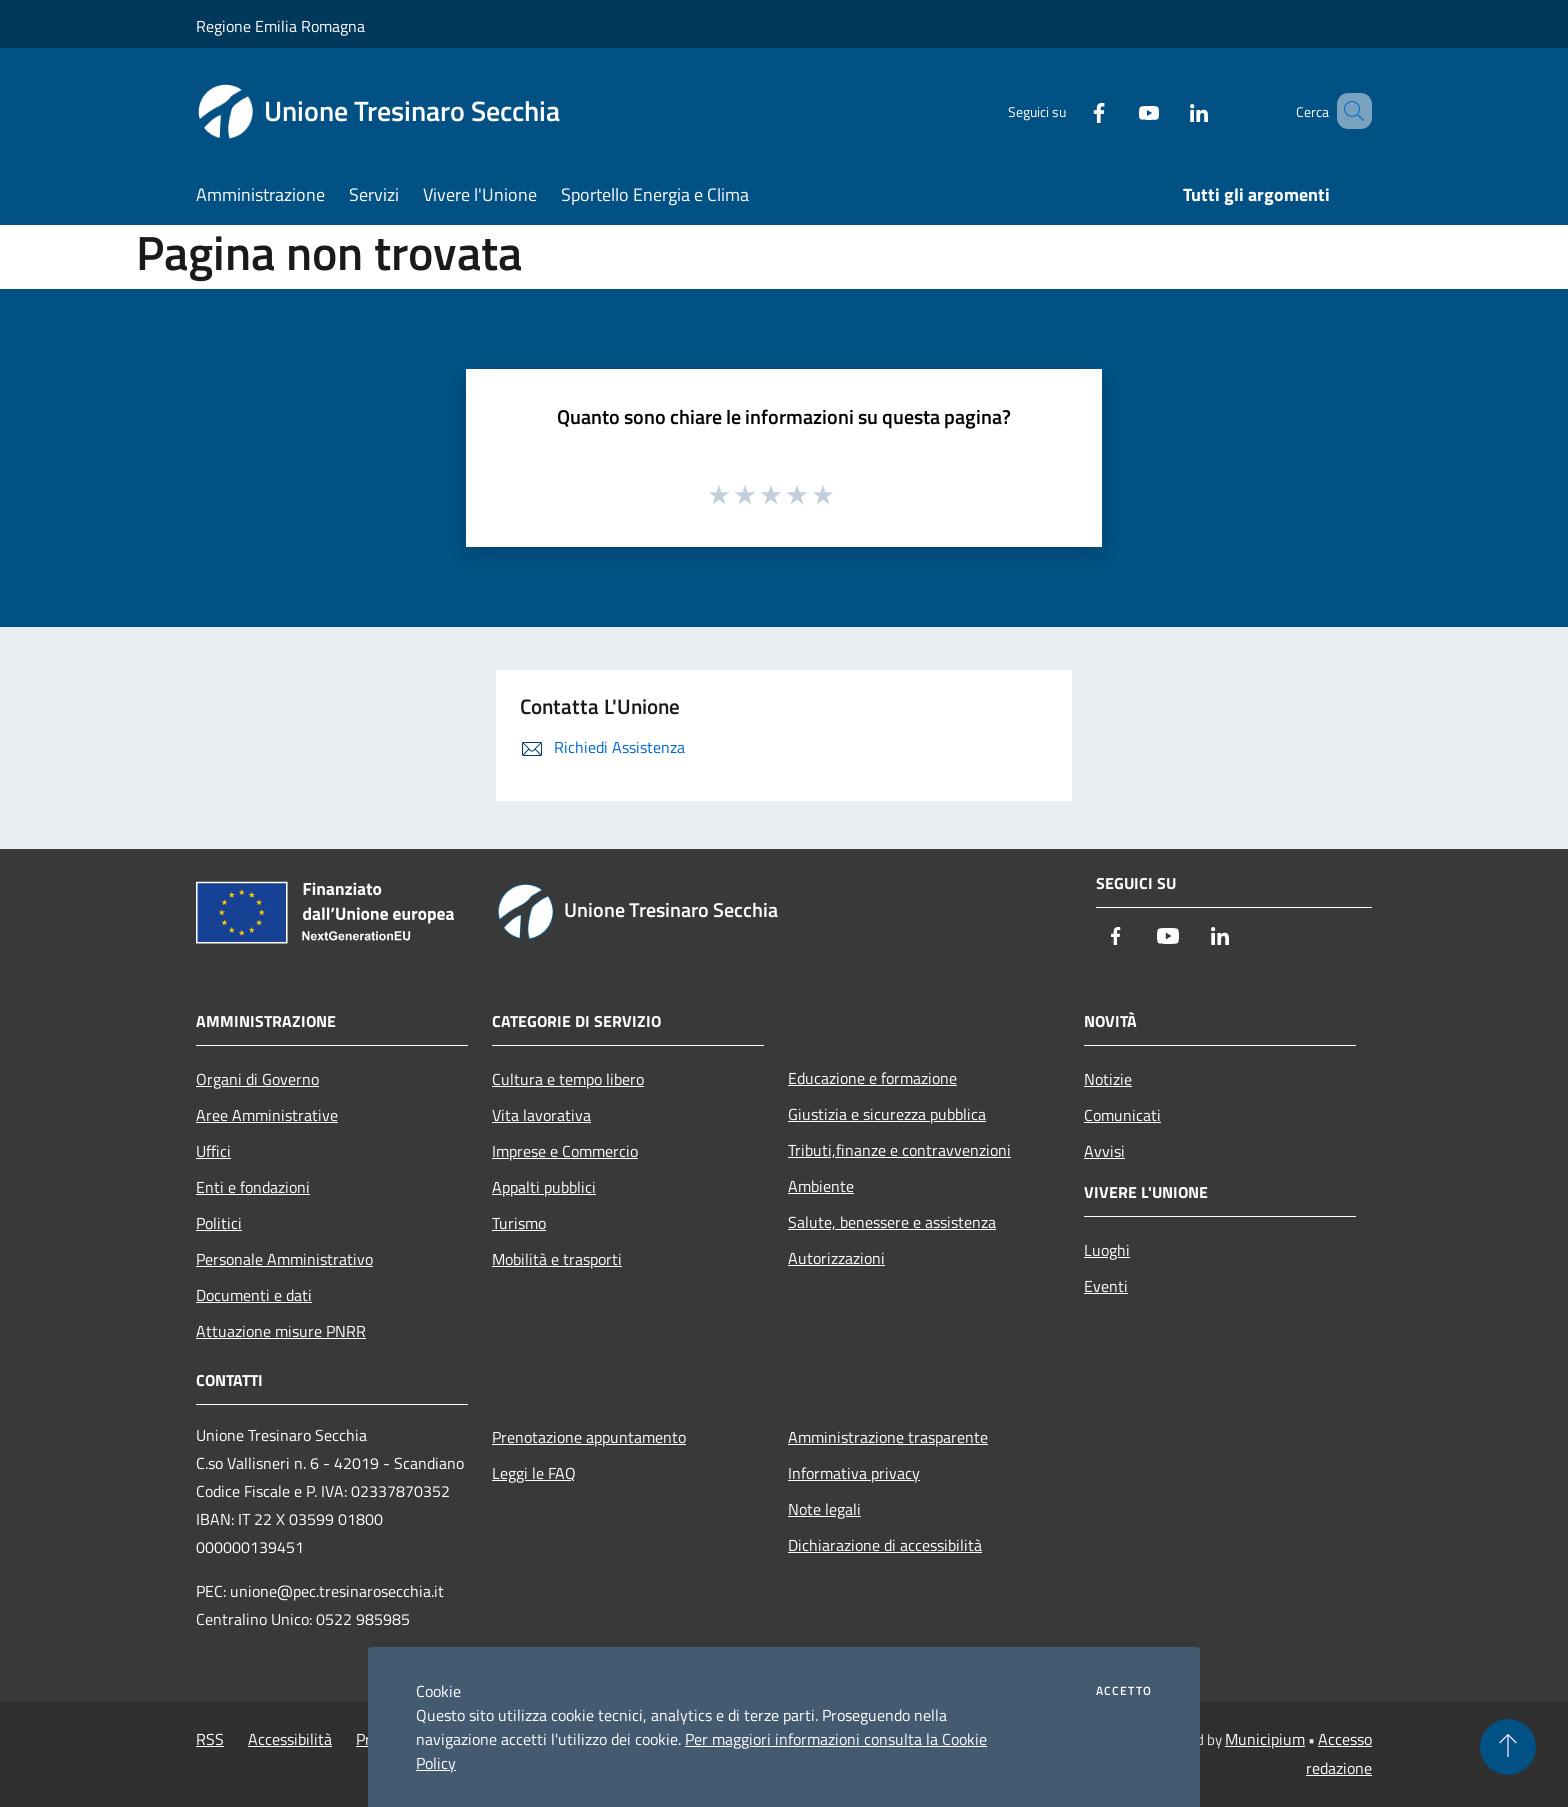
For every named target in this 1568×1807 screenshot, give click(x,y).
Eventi (1106, 1286)
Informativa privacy (854, 1473)
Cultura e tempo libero (568, 1079)
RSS (210, 1739)
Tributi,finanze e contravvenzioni (899, 1150)
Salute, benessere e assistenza (892, 1222)
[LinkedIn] (1170, 110)
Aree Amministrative (267, 1115)
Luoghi (1107, 1250)
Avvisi (1104, 1151)
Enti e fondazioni (253, 1187)
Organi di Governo (257, 1079)
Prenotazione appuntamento (589, 1437)
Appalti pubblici (544, 1187)
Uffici (213, 1151)
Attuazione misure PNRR (281, 1331)
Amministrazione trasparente (888, 1437)
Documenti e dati (254, 1295)
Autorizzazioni (836, 1258)
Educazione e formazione (872, 1078)
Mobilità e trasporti (557, 1259)
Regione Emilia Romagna (280, 26)
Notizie (1108, 1079)
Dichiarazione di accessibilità (885, 1545)
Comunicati (1122, 1115)
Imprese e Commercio (565, 1151)
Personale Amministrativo (284, 1259)
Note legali (824, 1509)
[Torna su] (1508, 1747)
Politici (219, 1223)
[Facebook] (1070, 110)
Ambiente (821, 1186)
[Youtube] (1120, 110)
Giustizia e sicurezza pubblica (887, 1114)
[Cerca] (1348, 111)
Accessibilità (290, 1739)
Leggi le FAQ (534, 1473)
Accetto (1124, 1691)
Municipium (1265, 1739)
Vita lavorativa (541, 1115)
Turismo (519, 1223)
